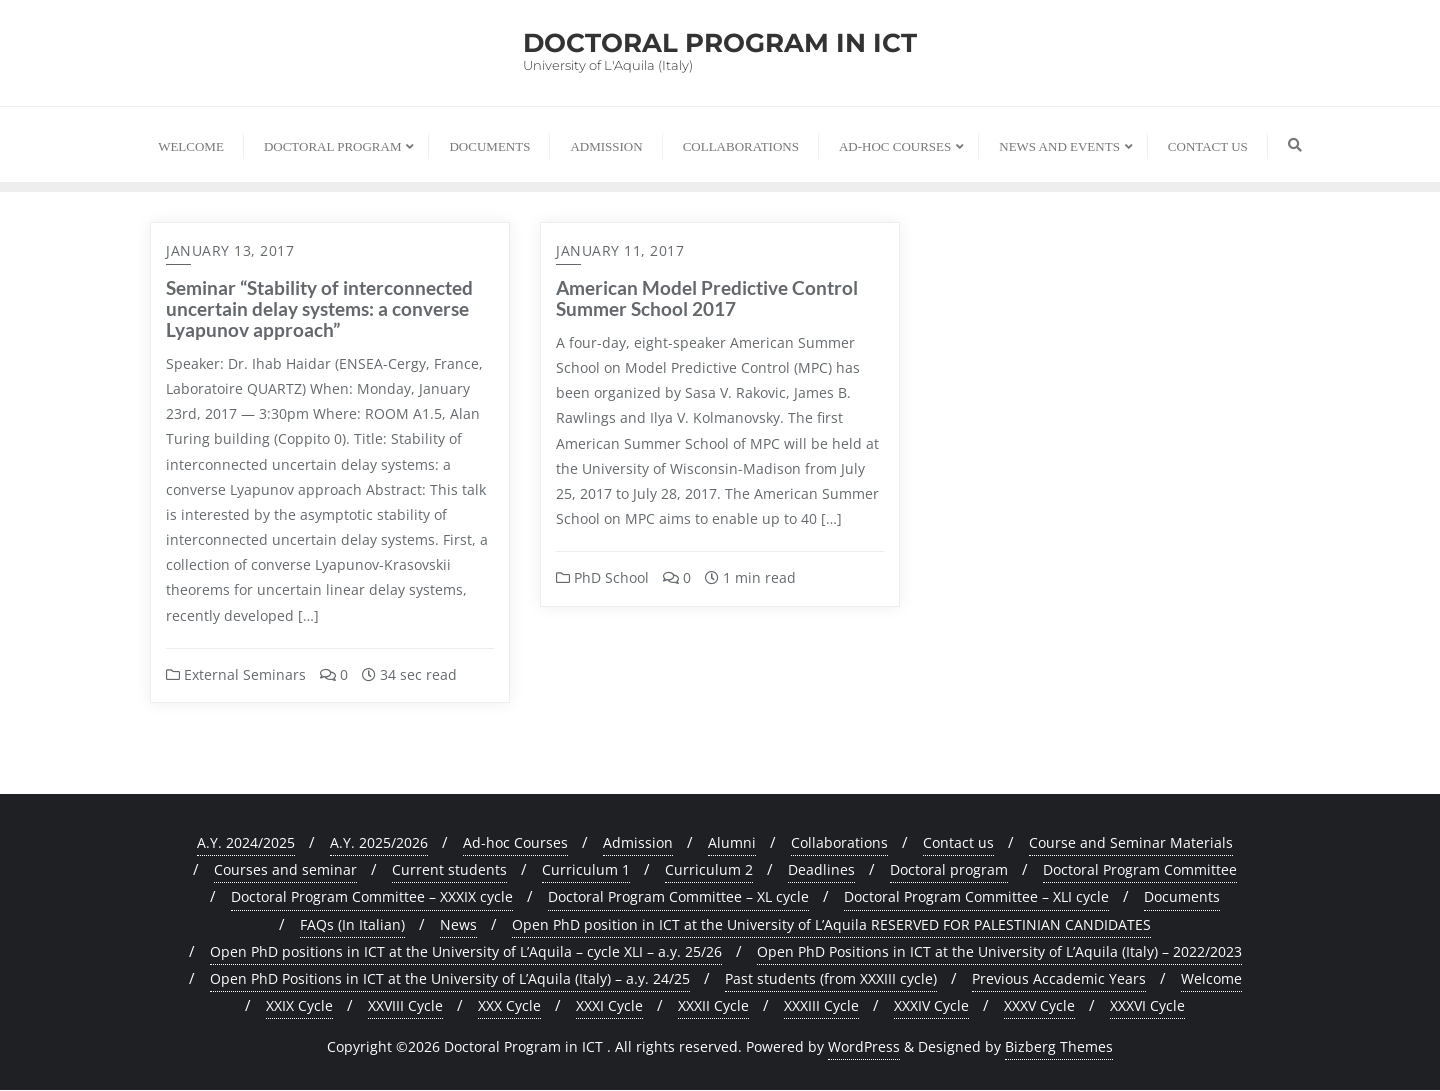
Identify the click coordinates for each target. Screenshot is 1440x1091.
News (458, 924)
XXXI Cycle (609, 1005)
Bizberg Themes (1059, 1046)
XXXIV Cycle (931, 1005)
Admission (638, 842)
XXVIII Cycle (405, 1005)
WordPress (864, 1046)
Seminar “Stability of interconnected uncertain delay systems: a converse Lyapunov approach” (319, 308)
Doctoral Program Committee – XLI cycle (976, 896)
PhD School (602, 577)
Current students (449, 869)
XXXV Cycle (1039, 1005)
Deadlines (821, 869)
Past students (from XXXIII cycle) (831, 978)
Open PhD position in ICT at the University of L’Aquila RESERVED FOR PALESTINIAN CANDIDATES (831, 924)
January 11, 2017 (620, 250)
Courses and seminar (285, 869)
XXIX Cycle (299, 1005)
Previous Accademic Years (1059, 978)
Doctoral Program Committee (1140, 869)
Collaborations (839, 842)
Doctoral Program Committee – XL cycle (678, 896)
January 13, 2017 (230, 250)
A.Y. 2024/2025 (246, 842)
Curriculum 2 (709, 869)
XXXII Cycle (713, 1005)
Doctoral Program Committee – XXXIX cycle (372, 896)
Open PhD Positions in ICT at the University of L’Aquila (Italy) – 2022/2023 (999, 951)
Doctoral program (949, 869)
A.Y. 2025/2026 (379, 842)
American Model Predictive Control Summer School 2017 (707, 298)
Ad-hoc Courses (515, 842)
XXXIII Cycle (821, 1005)
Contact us (958, 842)
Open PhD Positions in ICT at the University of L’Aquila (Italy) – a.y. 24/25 (450, 978)
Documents (1182, 896)
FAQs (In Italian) (352, 924)
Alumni (732, 842)
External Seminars (236, 674)
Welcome (1211, 978)
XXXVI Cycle (1147, 1005)
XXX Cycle (509, 1005)
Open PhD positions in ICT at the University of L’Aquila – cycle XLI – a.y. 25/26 (466, 951)
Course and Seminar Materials (1131, 842)
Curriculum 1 (586, 869)
